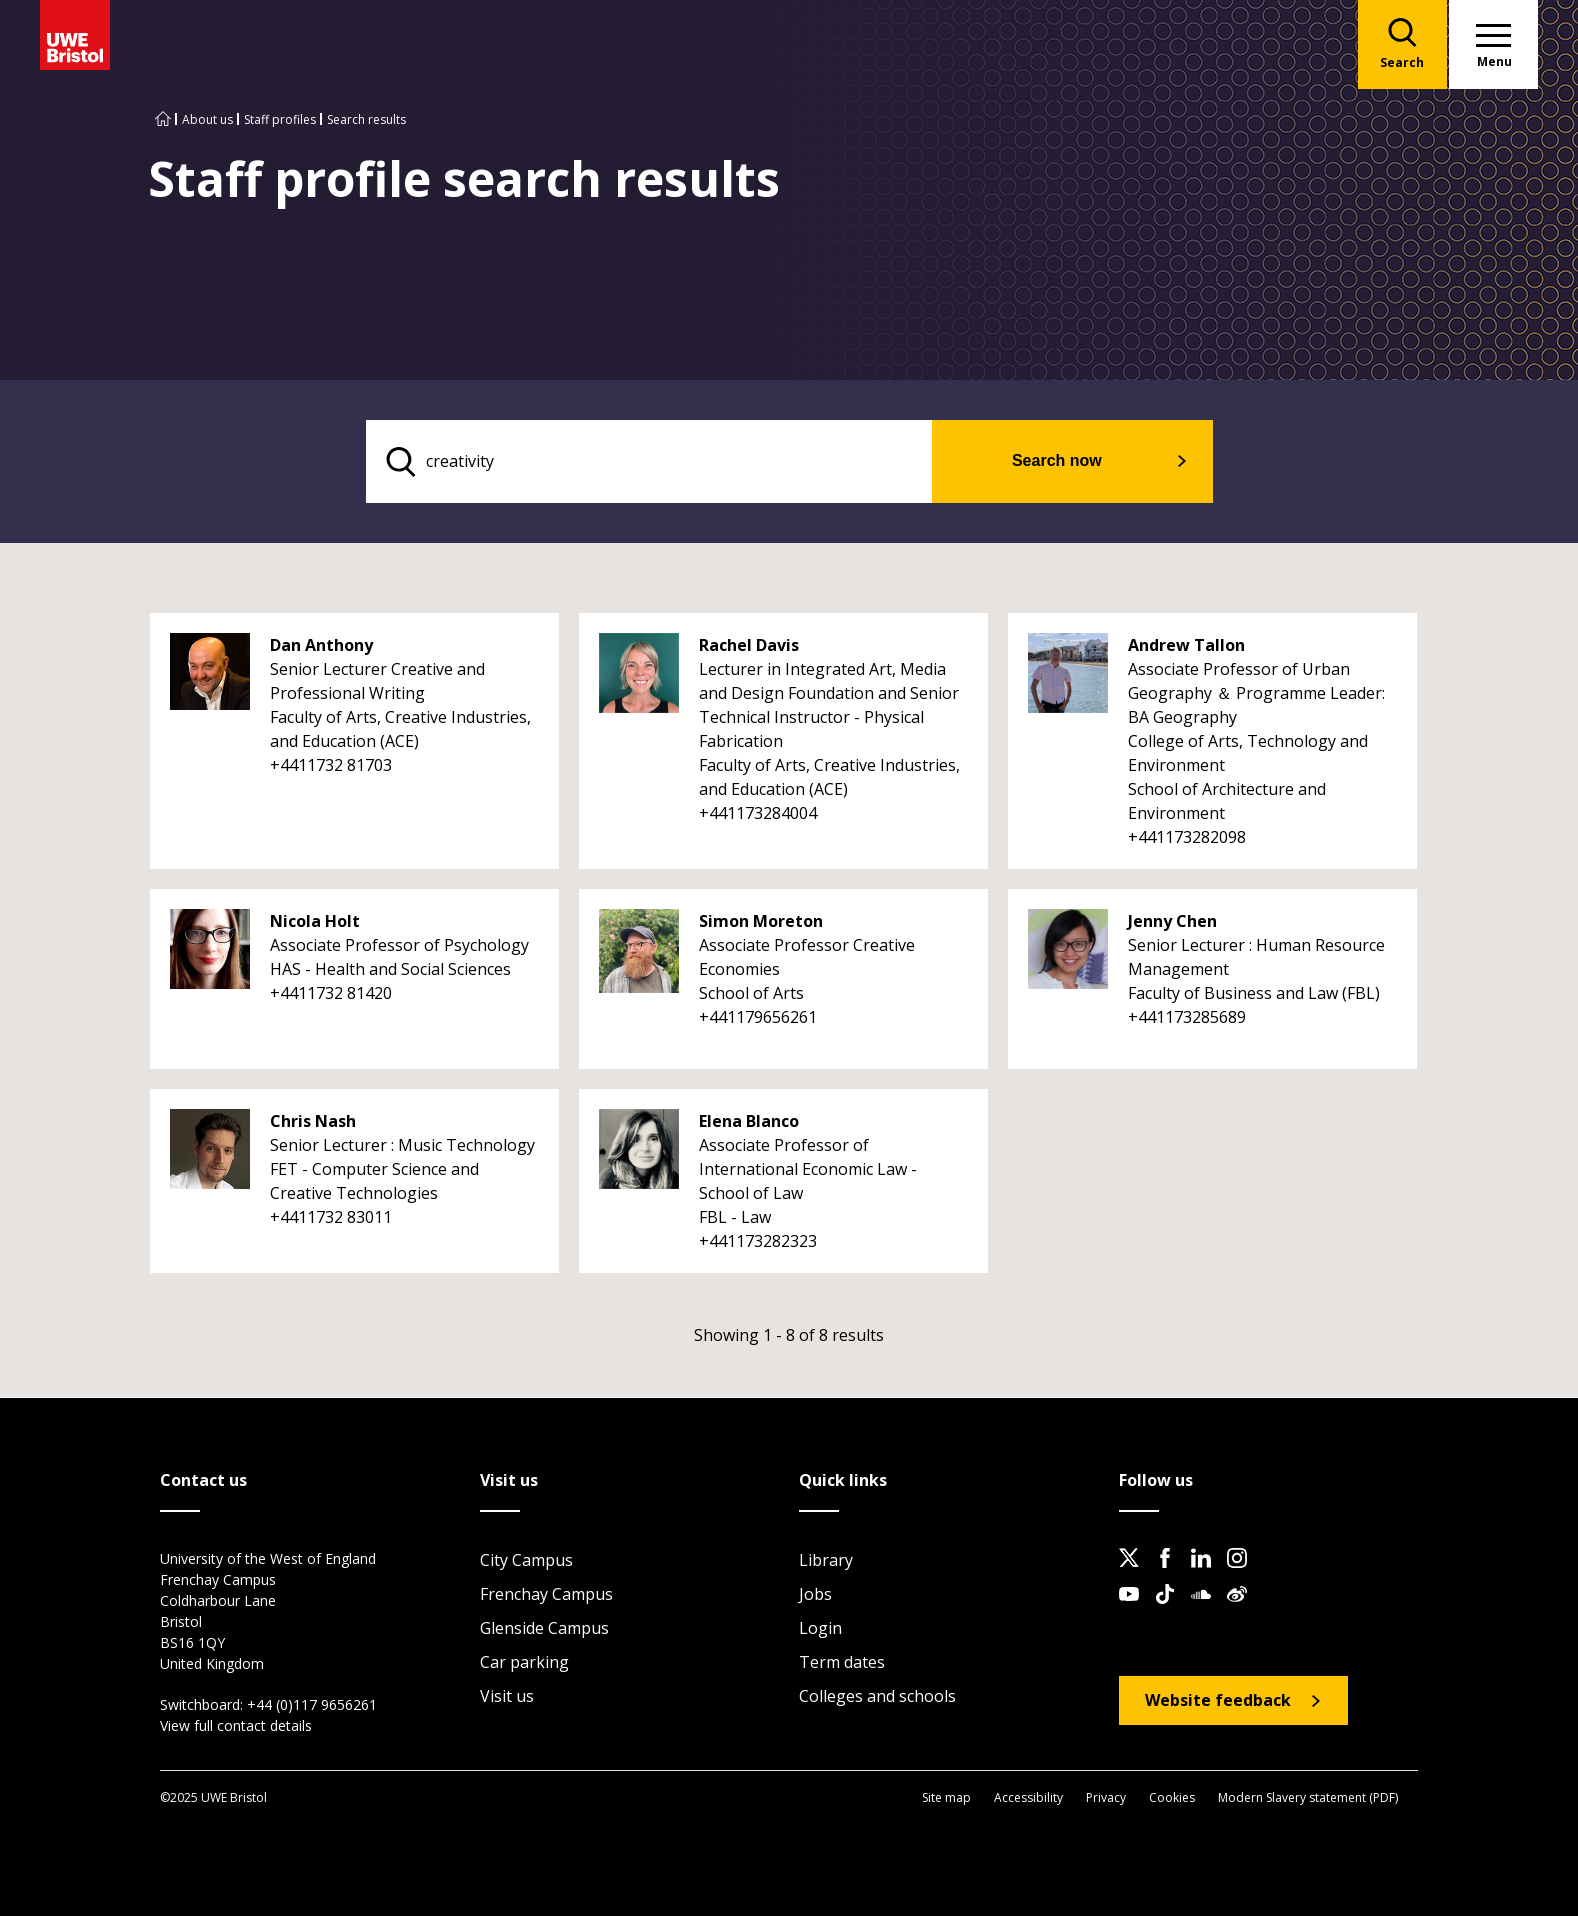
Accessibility (1028, 1797)
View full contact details (236, 1726)
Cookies (1172, 1797)
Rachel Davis (749, 646)
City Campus (526, 1561)
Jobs (815, 1595)
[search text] (662, 462)
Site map (946, 1797)
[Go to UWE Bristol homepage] (163, 119)
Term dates (842, 1663)
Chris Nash (313, 1122)
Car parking (524, 1663)
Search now (1069, 461)
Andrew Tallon (1186, 646)
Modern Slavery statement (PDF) (1308, 1797)
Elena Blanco (749, 1122)
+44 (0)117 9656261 (312, 1705)
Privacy (1106, 1797)
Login (820, 1629)
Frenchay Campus (546, 1595)
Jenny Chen (1172, 922)
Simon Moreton (761, 922)
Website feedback (1218, 1701)
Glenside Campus (544, 1629)
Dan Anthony (321, 646)
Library (826, 1561)
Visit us (507, 1697)
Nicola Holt (315, 922)
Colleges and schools (877, 1697)
